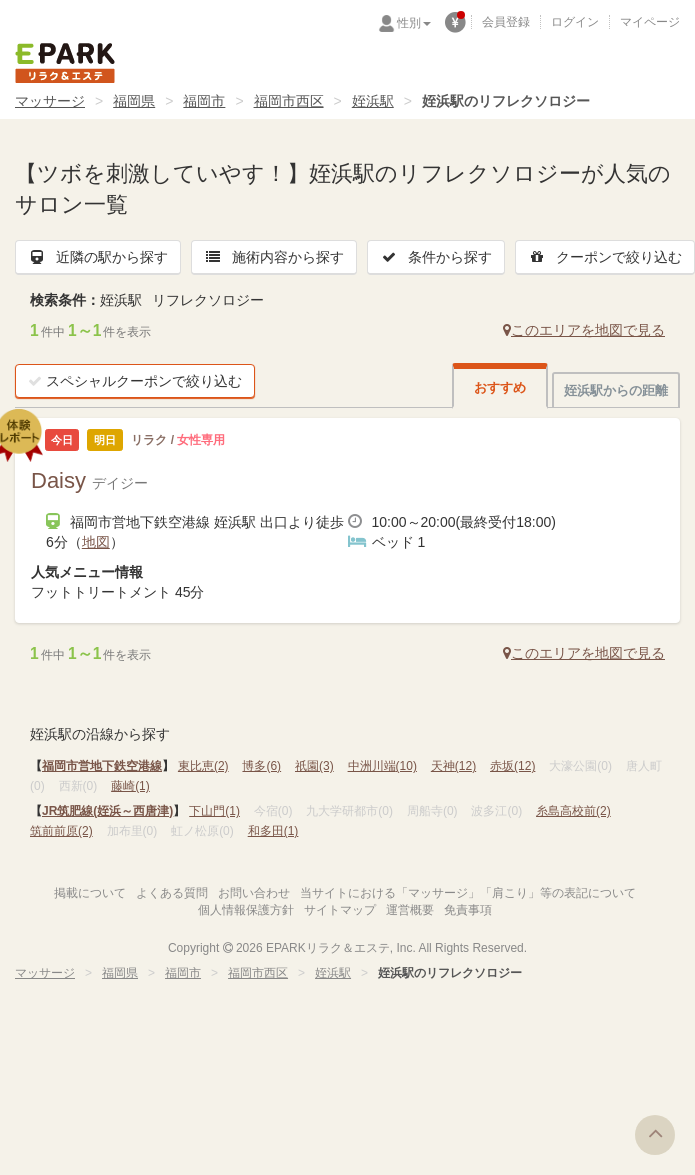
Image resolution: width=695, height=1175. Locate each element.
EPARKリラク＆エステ (65, 63)
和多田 (273, 831)
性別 (414, 23)
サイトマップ (340, 910)
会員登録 (506, 22)
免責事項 (468, 910)
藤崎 (130, 786)
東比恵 (203, 766)
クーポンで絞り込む (605, 257)
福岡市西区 (289, 101)
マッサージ (50, 101)
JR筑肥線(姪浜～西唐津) (107, 811)
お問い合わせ (254, 893)
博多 (261, 766)
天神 (453, 766)
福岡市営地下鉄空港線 (102, 766)
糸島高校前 (573, 811)
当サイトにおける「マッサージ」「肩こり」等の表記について (468, 893)
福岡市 (204, 101)
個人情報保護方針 (246, 910)
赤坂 (512, 766)
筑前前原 (61, 831)
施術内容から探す (274, 257)
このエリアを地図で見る (584, 330)
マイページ (650, 22)
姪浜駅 (373, 101)
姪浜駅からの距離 (616, 390)
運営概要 (410, 910)
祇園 (314, 766)
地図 (96, 542)
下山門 (214, 811)
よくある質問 (172, 893)
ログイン (575, 22)
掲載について (90, 893)
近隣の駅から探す (98, 257)
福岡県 (134, 101)
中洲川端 (382, 766)
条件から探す (436, 257)
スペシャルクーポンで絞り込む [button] (135, 381)
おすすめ (500, 387)
